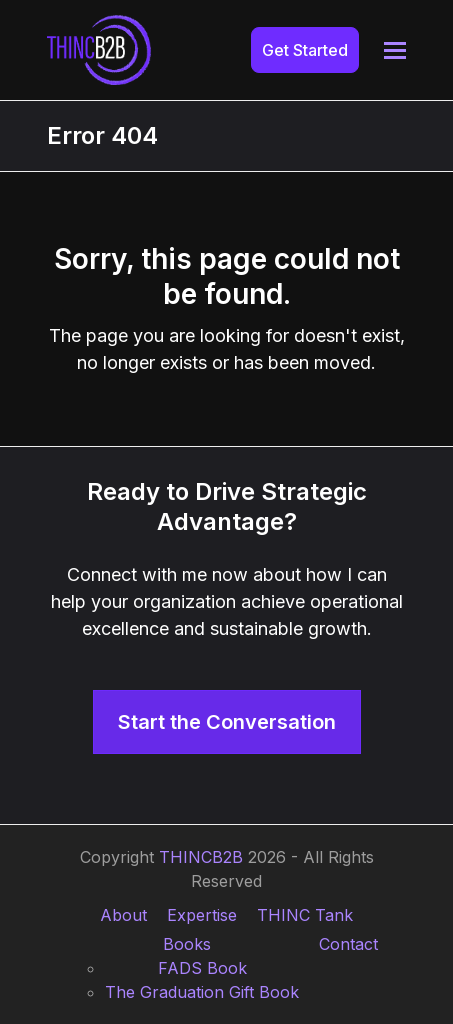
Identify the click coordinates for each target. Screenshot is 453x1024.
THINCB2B (201, 857)
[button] (395, 50)
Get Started (305, 50)
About (123, 915)
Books (187, 944)
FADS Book (202, 968)
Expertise (202, 915)
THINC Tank (305, 915)
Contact (348, 944)
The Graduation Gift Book (202, 992)
